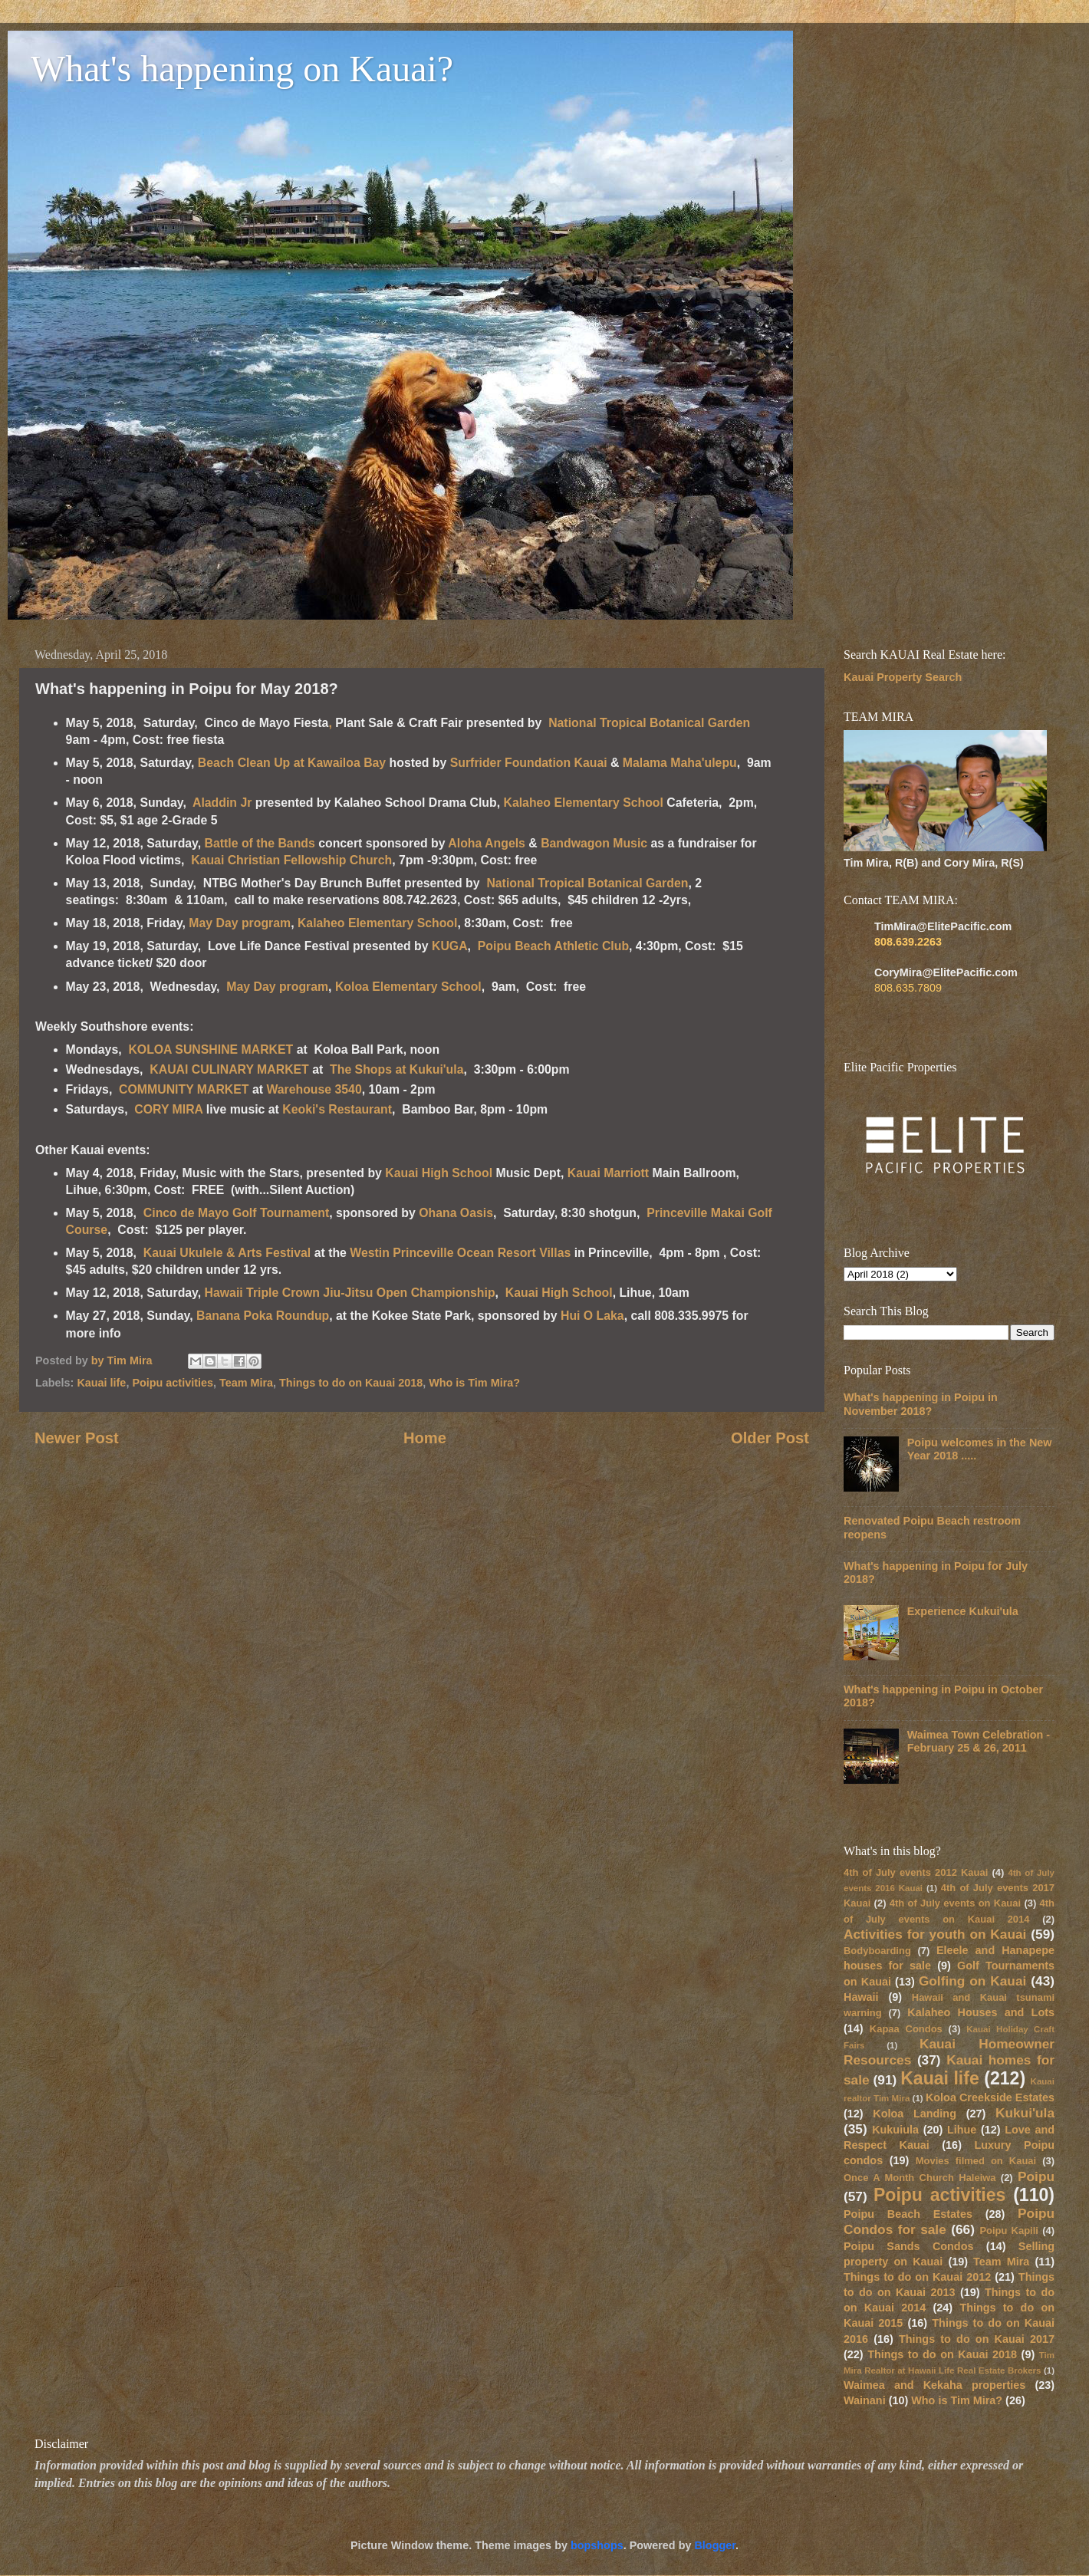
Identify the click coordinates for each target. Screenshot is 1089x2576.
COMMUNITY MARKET (185, 1089)
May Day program (240, 922)
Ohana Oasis (456, 1212)
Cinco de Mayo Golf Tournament (236, 1212)
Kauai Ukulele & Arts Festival (228, 1252)
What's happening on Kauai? (242, 68)
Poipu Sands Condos (908, 2246)
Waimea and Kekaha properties (934, 2385)
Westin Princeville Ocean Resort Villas (460, 1252)
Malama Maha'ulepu (680, 762)
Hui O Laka (592, 1315)
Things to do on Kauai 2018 (351, 1383)
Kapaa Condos (906, 2029)
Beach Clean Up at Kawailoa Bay (292, 762)
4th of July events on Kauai (955, 1903)
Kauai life (101, 1383)
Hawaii (861, 1997)
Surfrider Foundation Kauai (528, 762)
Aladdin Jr (223, 802)
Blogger (714, 2545)
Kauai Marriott (608, 1172)
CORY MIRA (168, 1109)
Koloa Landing (914, 2113)
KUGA (450, 945)
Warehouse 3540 (313, 1089)
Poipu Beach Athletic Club (553, 945)
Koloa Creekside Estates (990, 2097)
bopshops (597, 2545)
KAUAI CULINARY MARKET (229, 1069)
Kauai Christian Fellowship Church (291, 860)
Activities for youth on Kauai (935, 1934)
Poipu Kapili (1008, 2230)
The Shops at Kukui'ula (396, 1069)
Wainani (865, 2400)
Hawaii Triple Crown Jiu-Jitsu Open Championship (350, 1292)
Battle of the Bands (260, 843)
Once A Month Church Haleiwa (920, 2177)
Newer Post (77, 1437)
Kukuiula (895, 2130)
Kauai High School (438, 1172)
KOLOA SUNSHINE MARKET (210, 1049)
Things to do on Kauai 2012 (917, 2277)
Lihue (961, 2130)
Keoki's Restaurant (337, 1109)
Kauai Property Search (903, 677)
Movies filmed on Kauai (976, 2160)
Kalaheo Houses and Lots (980, 2012)
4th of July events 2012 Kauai (916, 1872)
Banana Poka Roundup (262, 1315)
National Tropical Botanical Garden (649, 722)
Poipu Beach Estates (908, 2214)
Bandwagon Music (594, 843)
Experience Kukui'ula (962, 1611)
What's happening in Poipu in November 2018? (921, 1403)
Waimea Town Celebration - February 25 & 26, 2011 (978, 1741)
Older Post (770, 1437)
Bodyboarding (877, 1950)
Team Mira (246, 1383)
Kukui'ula (1024, 2112)
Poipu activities (172, 1383)
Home (424, 1437)
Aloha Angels (488, 843)
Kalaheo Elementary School (584, 802)
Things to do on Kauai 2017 (976, 2339)
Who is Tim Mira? (474, 1383)
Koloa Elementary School (408, 986)
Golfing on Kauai (972, 1981)
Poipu (1036, 2176)
